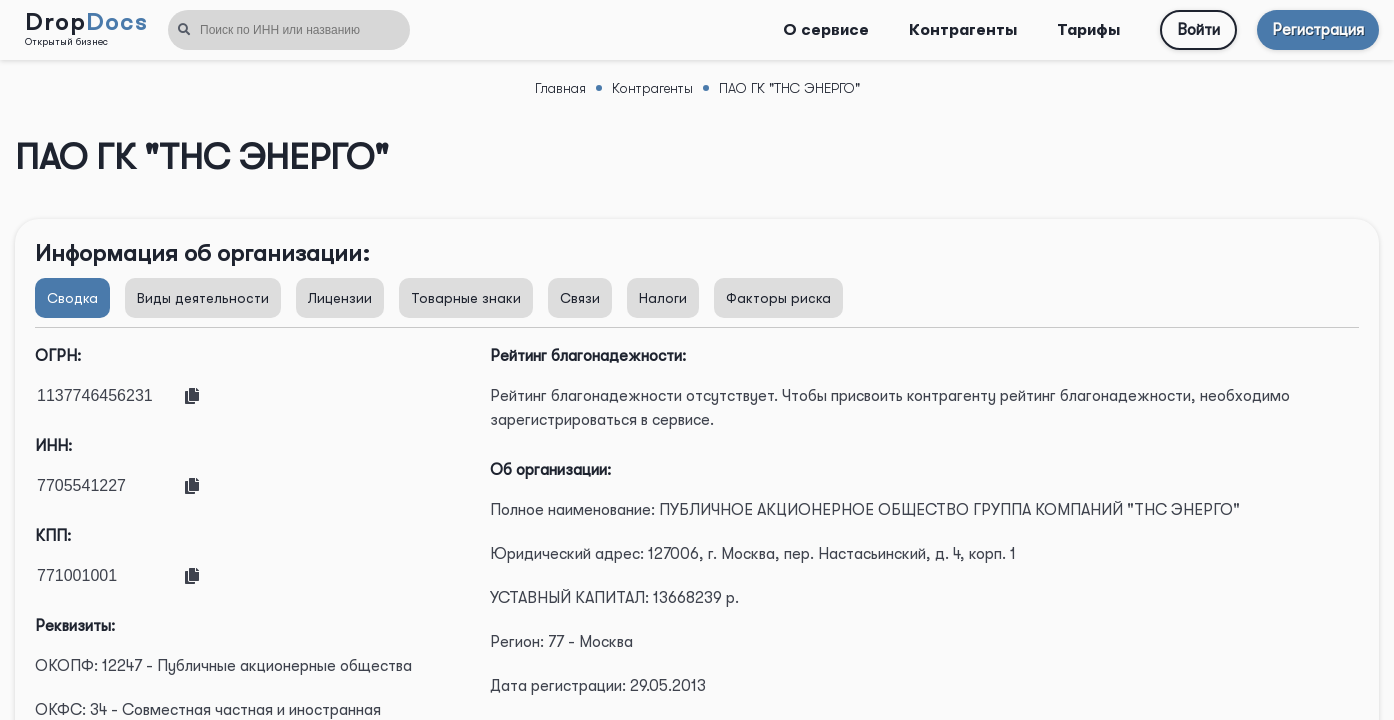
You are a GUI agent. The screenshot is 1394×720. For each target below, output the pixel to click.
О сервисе (826, 30)
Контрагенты (963, 30)
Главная (560, 88)
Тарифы (1088, 30)
